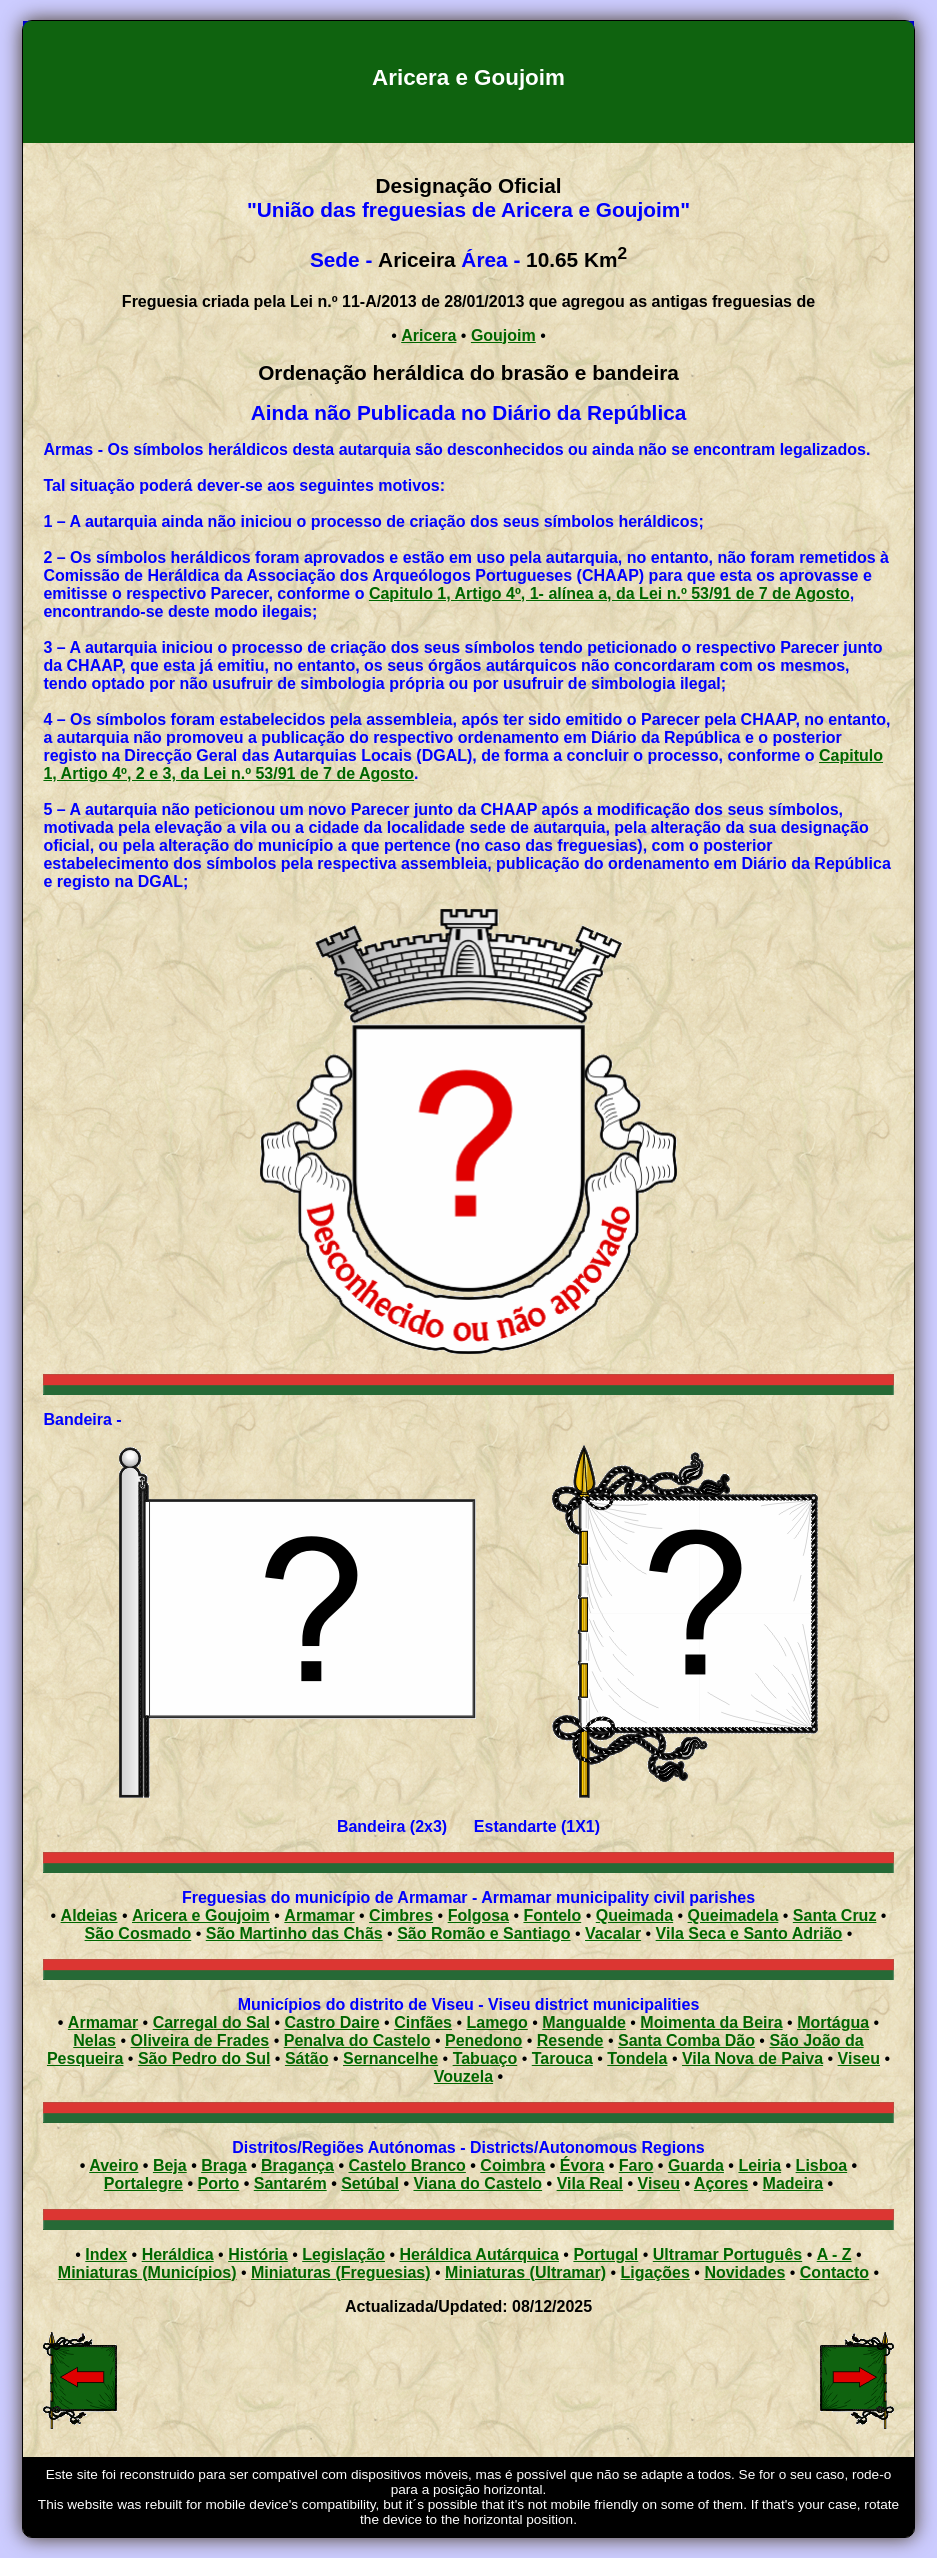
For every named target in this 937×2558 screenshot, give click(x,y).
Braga (223, 2165)
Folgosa (478, 1915)
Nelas (94, 2040)
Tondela (637, 2058)
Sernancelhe (390, 2058)
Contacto (834, 2272)
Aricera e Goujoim (201, 1915)
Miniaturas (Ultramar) (525, 2272)
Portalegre (143, 2183)
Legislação (343, 2254)
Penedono (483, 2040)
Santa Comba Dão (686, 2040)
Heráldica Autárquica (478, 2254)
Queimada (634, 1915)
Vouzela (463, 2076)
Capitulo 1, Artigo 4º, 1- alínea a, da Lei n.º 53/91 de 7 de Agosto (609, 593)
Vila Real (590, 2183)
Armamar (319, 1915)
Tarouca (562, 2058)
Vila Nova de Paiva (752, 2058)
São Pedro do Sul (204, 2058)
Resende (570, 2040)
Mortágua (833, 2022)
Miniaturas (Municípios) (147, 2272)
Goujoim (503, 335)
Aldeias (89, 1915)
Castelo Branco (406, 2165)
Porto (218, 2183)
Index (106, 2254)
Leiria (759, 2165)
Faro (636, 2165)
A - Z (834, 2254)
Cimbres (401, 1915)
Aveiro (113, 2165)
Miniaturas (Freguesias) (341, 2272)
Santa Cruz (835, 1915)
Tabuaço (485, 2058)
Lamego (496, 2022)
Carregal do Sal (211, 2022)
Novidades (744, 2272)
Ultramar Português (727, 2254)
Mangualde (584, 2022)
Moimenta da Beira (711, 2022)
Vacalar (613, 1933)
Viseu (859, 2058)
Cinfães (423, 2022)
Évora (582, 2165)
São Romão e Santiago (483, 1933)
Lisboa (822, 2165)
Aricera (428, 335)
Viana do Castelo (477, 2183)
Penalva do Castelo (357, 2040)
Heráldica (178, 2254)
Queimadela (733, 1915)
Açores (721, 2183)
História (258, 2254)
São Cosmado (138, 1933)
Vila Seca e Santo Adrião (749, 1933)
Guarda (696, 2165)
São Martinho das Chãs (294, 1933)
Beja (170, 2165)
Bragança (297, 2165)
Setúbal (370, 2183)
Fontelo (552, 1915)
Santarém (290, 2183)
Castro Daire (332, 2022)
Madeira (793, 2183)
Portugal (605, 2254)
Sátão (307, 2058)
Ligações (655, 2272)
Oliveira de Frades (200, 2040)
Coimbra (512, 2165)
